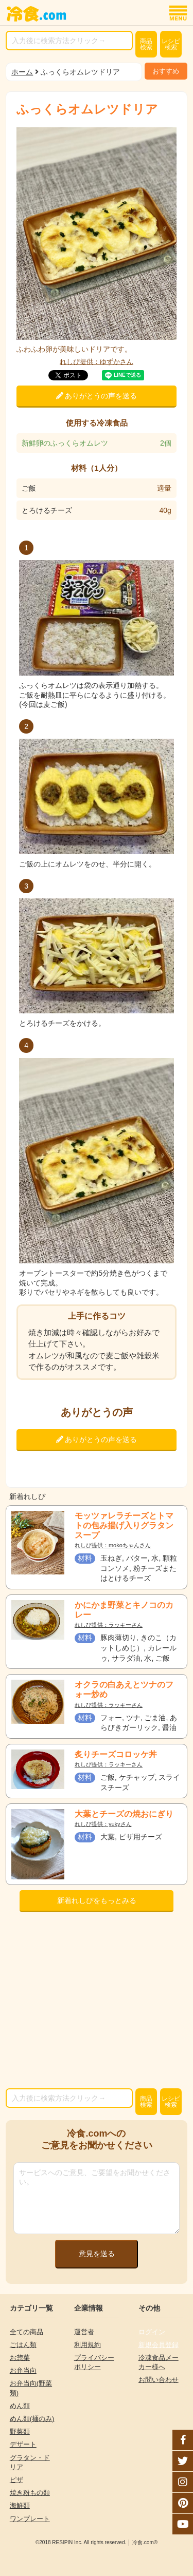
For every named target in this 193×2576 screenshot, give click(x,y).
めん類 (20, 2406)
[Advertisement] (96, 2003)
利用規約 (87, 2345)
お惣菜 (20, 2357)
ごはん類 (23, 2345)
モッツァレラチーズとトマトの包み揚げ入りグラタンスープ (124, 1525)
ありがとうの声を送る (96, 396)
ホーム (22, 71)
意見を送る (97, 2254)
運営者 (84, 2332)
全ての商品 (26, 2332)
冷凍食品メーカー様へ (158, 2362)
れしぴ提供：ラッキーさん (109, 1625)
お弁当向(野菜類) (31, 2387)
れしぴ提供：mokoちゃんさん (113, 1545)
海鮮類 (20, 2505)
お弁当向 (23, 2370)
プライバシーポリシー (94, 2362)
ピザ (16, 2480)
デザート (23, 2444)
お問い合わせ (158, 2379)
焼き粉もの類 (30, 2492)
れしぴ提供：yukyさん (103, 1824)
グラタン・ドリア (30, 2462)
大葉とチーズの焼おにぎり (124, 1814)
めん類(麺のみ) (32, 2419)
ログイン (151, 2332)
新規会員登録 (158, 2345)
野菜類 (20, 2431)
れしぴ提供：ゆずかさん (96, 361)
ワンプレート (30, 2519)
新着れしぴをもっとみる (96, 1900)
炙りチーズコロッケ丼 (116, 1754)
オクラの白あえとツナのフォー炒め (124, 1689)
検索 (146, 44)
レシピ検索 (171, 44)
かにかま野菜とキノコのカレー (124, 1610)
